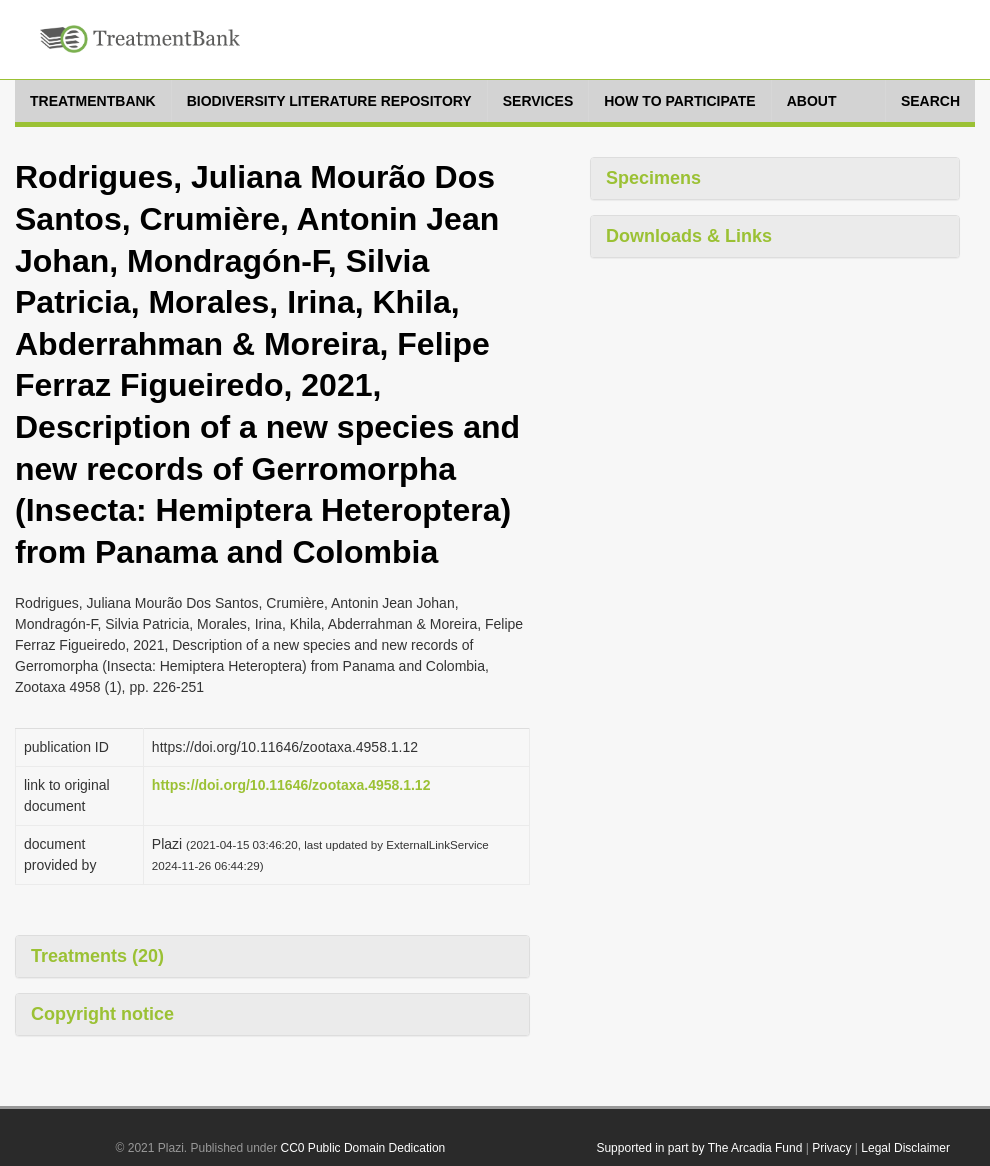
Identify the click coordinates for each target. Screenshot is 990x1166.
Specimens (653, 178)
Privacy (831, 1148)
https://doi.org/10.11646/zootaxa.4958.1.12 (291, 785)
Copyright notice (102, 1014)
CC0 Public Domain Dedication (363, 1148)
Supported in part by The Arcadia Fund (699, 1148)
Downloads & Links (689, 236)
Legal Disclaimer (905, 1148)
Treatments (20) (97, 956)
